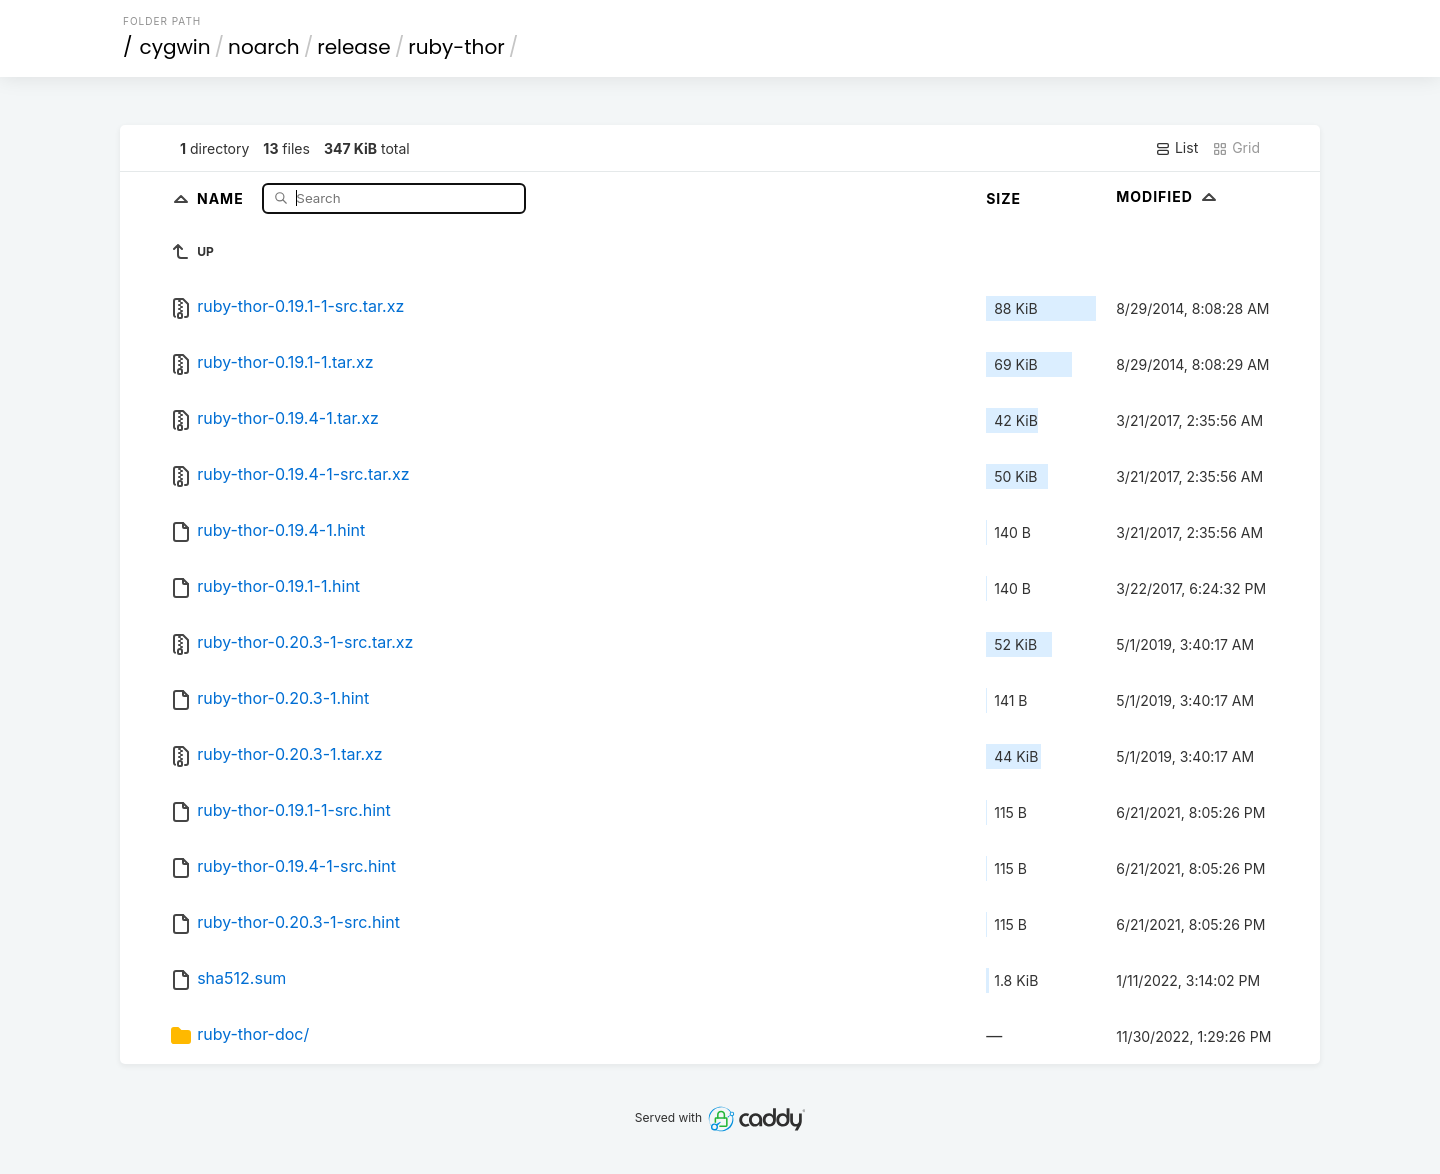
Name (222, 197)
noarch (264, 47)
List (1176, 148)
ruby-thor (456, 47)
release (354, 47)
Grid (1236, 148)
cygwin (175, 47)
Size (1003, 198)
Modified (1168, 196)
